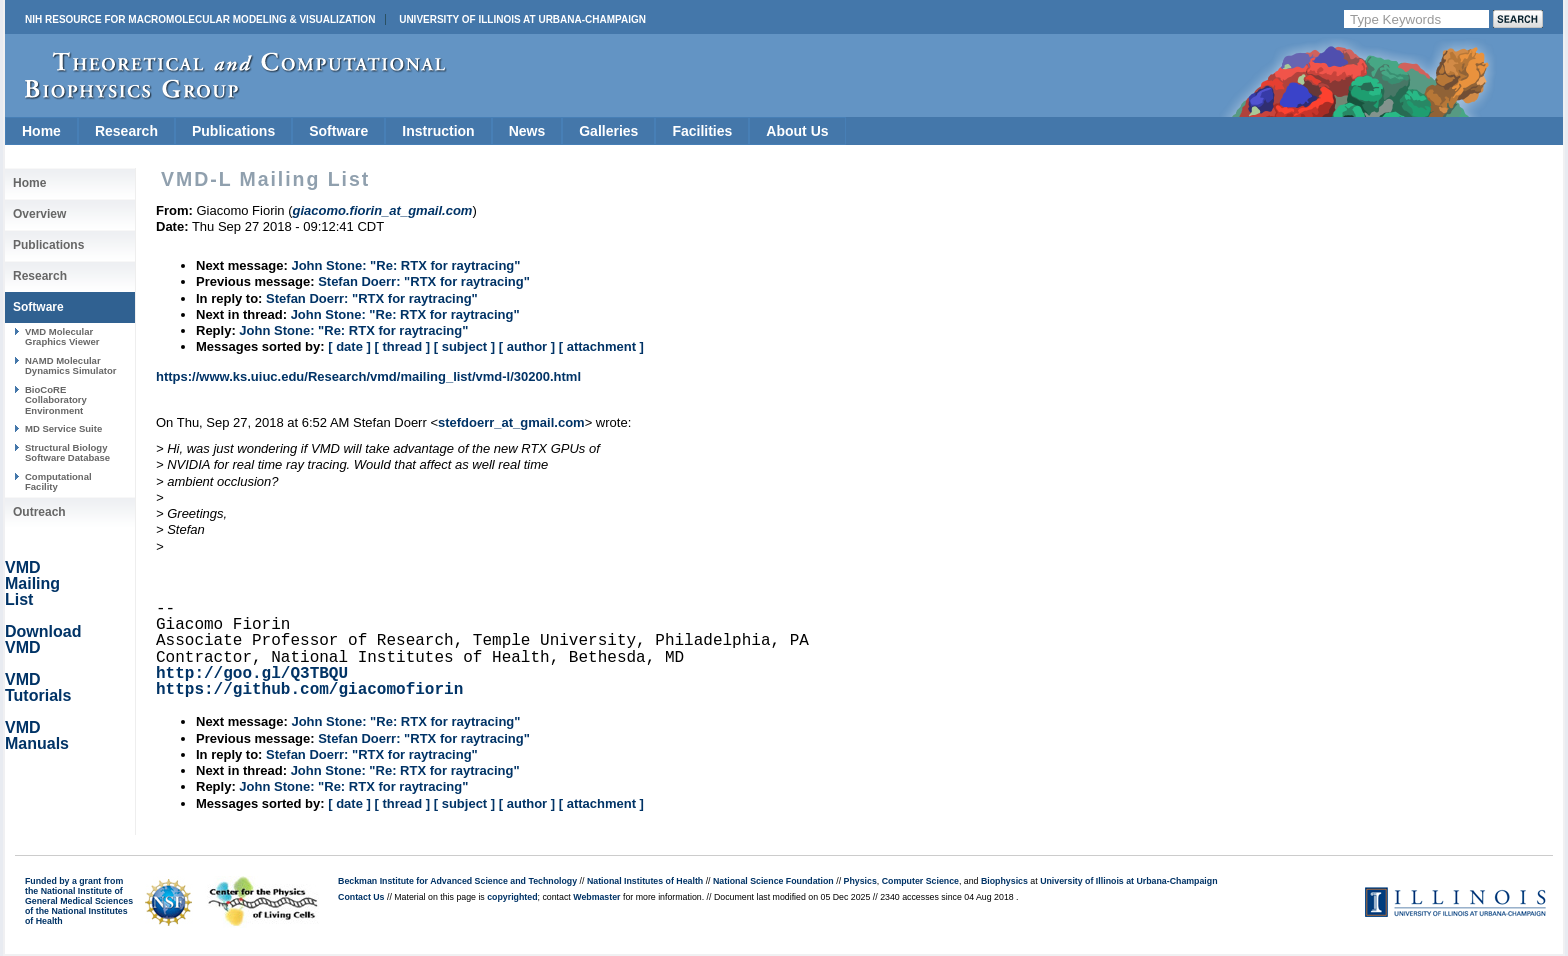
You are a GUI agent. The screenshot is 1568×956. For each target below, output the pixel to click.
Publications (233, 131)
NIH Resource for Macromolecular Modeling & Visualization (200, 19)
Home (41, 131)
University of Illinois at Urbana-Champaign (522, 19)
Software (338, 131)
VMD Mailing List (32, 583)
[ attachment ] (601, 346)
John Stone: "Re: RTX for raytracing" (405, 265)
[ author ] (527, 346)
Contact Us (361, 897)
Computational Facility (58, 481)
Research (126, 131)
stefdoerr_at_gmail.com (511, 422)
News (527, 131)
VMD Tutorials (38, 687)
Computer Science (920, 881)
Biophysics (1004, 881)
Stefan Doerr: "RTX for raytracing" (424, 281)
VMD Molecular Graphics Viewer (62, 336)
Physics (860, 881)
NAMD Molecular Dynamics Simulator (71, 365)
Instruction (438, 131)
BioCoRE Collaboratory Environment (56, 400)
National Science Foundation (773, 881)
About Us (797, 131)
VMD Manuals (37, 735)
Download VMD (43, 639)
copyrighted (512, 897)
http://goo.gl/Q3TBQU (252, 674)
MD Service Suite (63, 428)
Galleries (608, 131)
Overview (39, 214)
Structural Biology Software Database (67, 452)
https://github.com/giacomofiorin (309, 690)
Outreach (39, 512)
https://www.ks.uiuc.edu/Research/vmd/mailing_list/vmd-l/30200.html (368, 376)
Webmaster (596, 897)
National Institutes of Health (645, 881)
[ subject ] (464, 346)
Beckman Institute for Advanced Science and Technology (457, 881)
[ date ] (349, 346)
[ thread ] (402, 346)
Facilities (702, 131)
